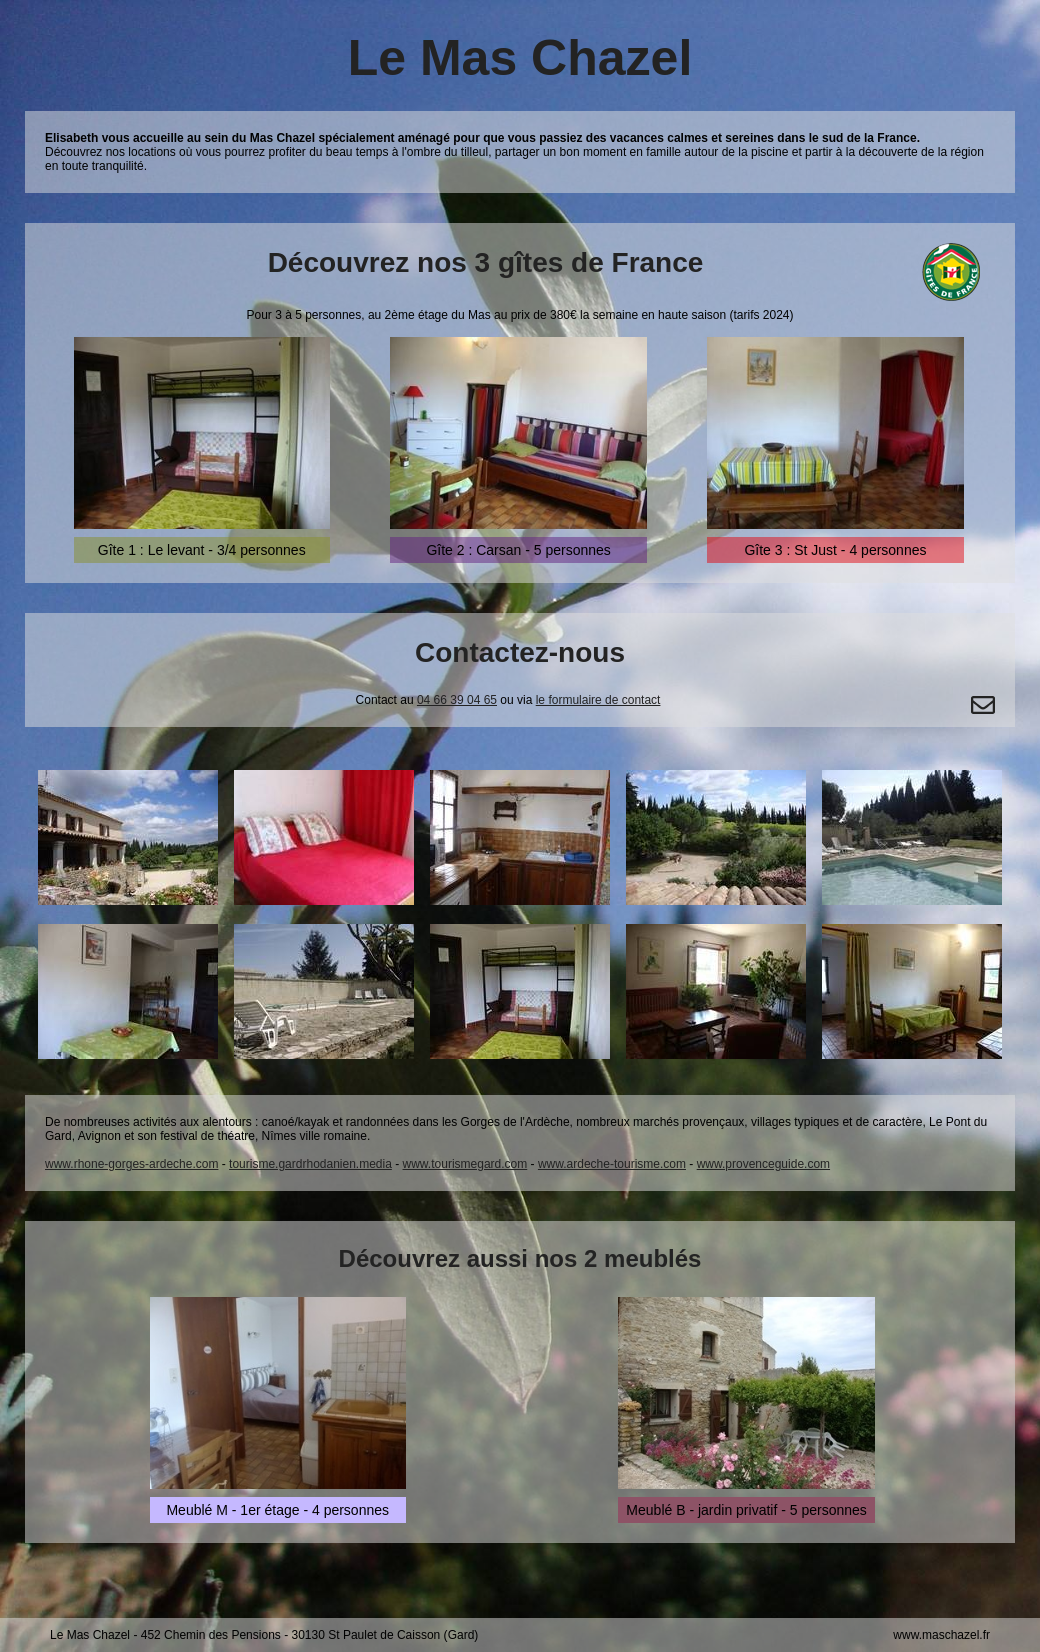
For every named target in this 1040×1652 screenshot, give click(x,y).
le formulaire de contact (598, 700)
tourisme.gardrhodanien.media (310, 1164)
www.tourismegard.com (465, 1164)
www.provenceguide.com (763, 1164)
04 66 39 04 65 (457, 700)
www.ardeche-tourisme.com (612, 1164)
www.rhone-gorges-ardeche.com (131, 1164)
